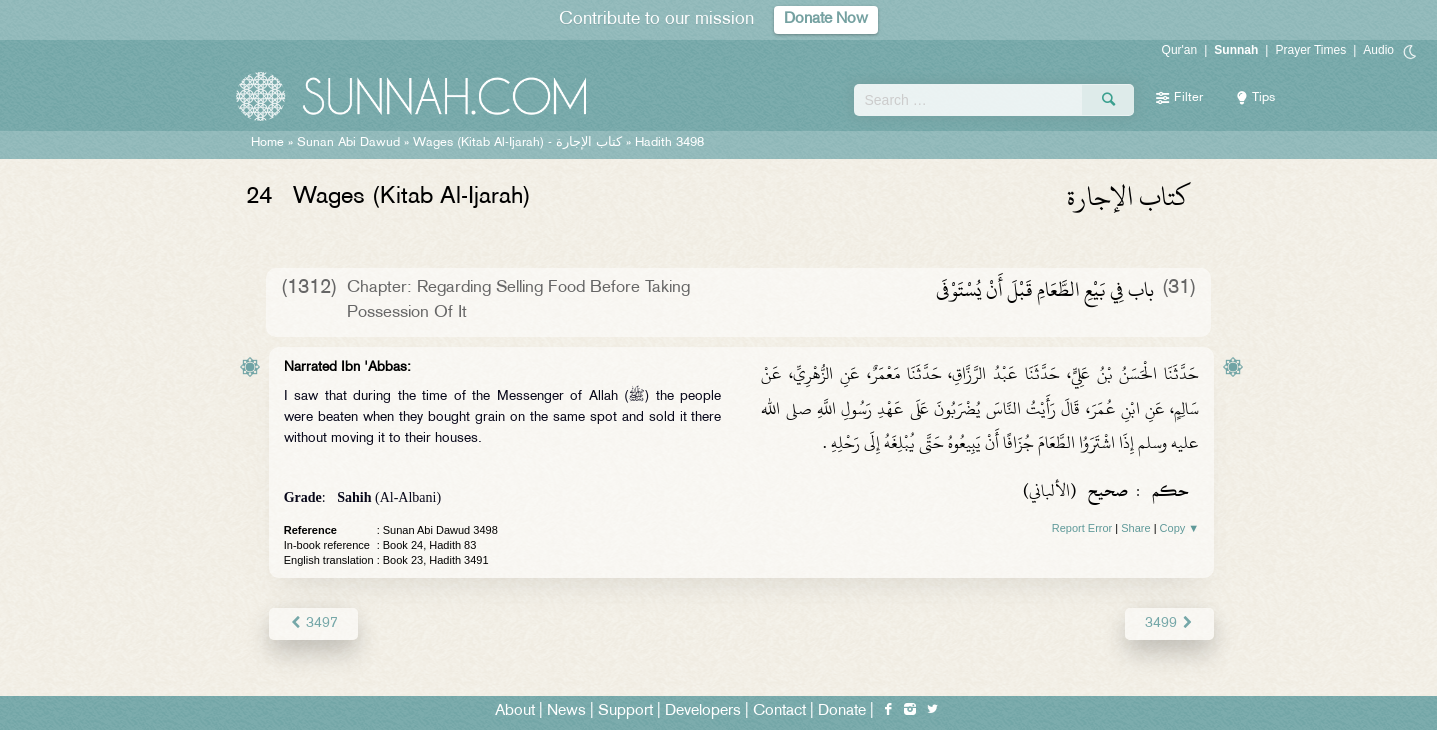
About (515, 711)
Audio (1378, 50)
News (566, 711)
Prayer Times (1310, 50)
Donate (842, 711)
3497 (313, 623)
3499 (1169, 623)
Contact (779, 711)
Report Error (1082, 528)
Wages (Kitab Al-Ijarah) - (519, 143)
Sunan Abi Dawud (348, 143)
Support (625, 711)
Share (1135, 528)
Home (267, 143)
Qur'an (1180, 50)
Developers (703, 711)
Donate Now (826, 19)
